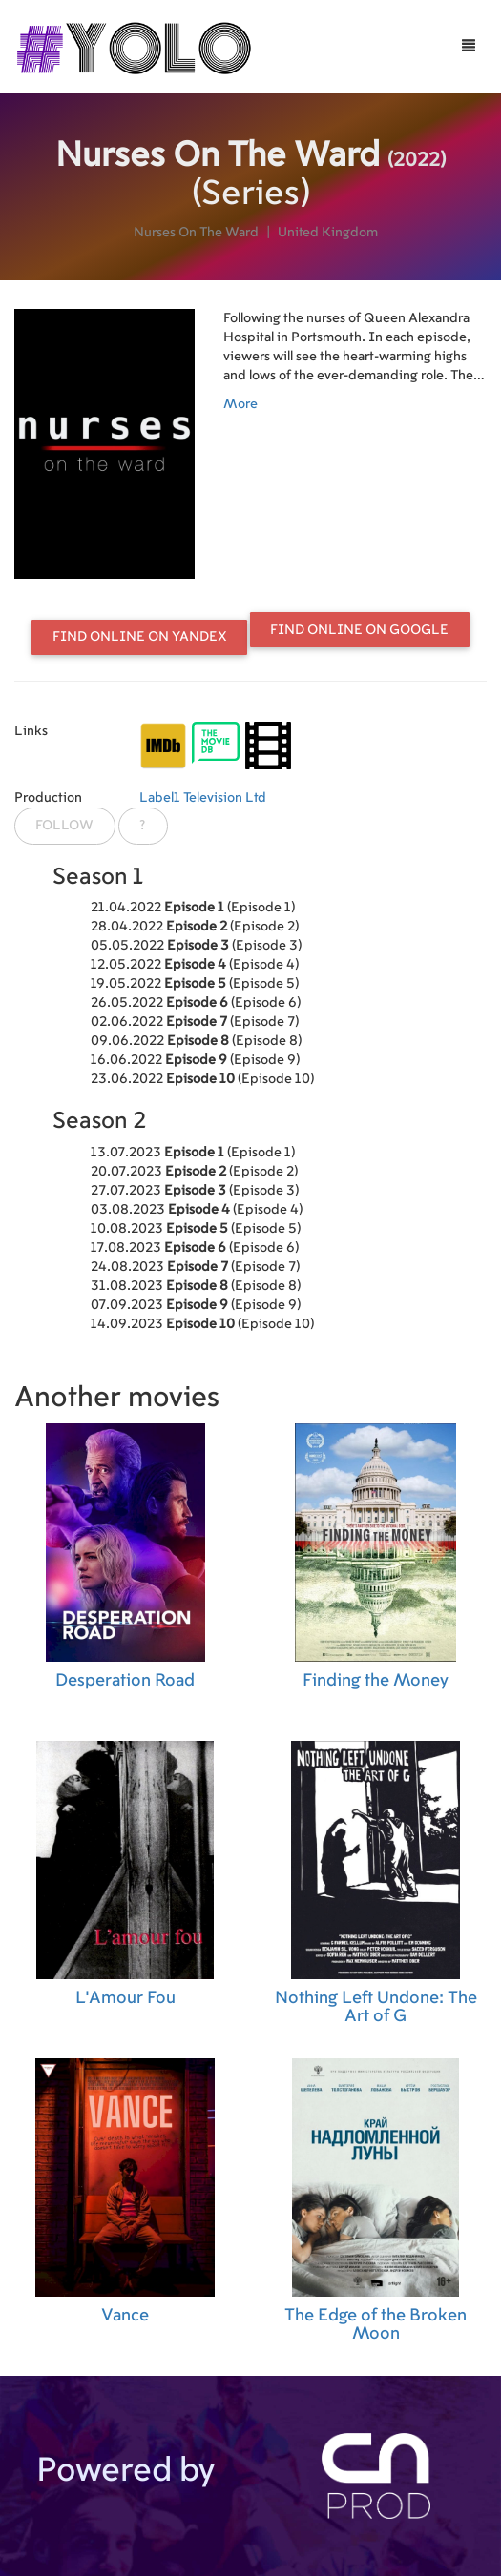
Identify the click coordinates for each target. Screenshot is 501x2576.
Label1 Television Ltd (202, 798)
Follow (64, 825)
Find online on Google (359, 630)
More (240, 404)
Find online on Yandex (139, 637)
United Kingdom (328, 232)
